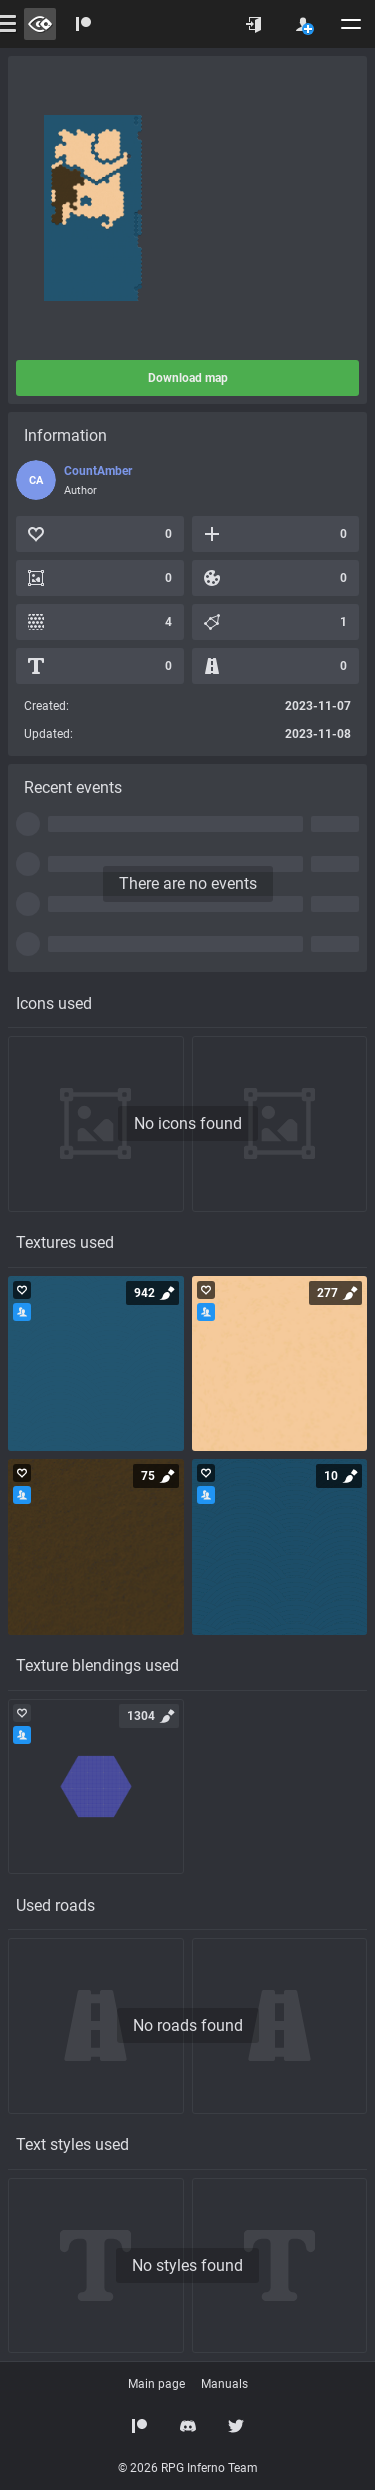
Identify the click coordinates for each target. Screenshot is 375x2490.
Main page (156, 2384)
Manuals (224, 2384)
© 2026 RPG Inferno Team (188, 2468)
